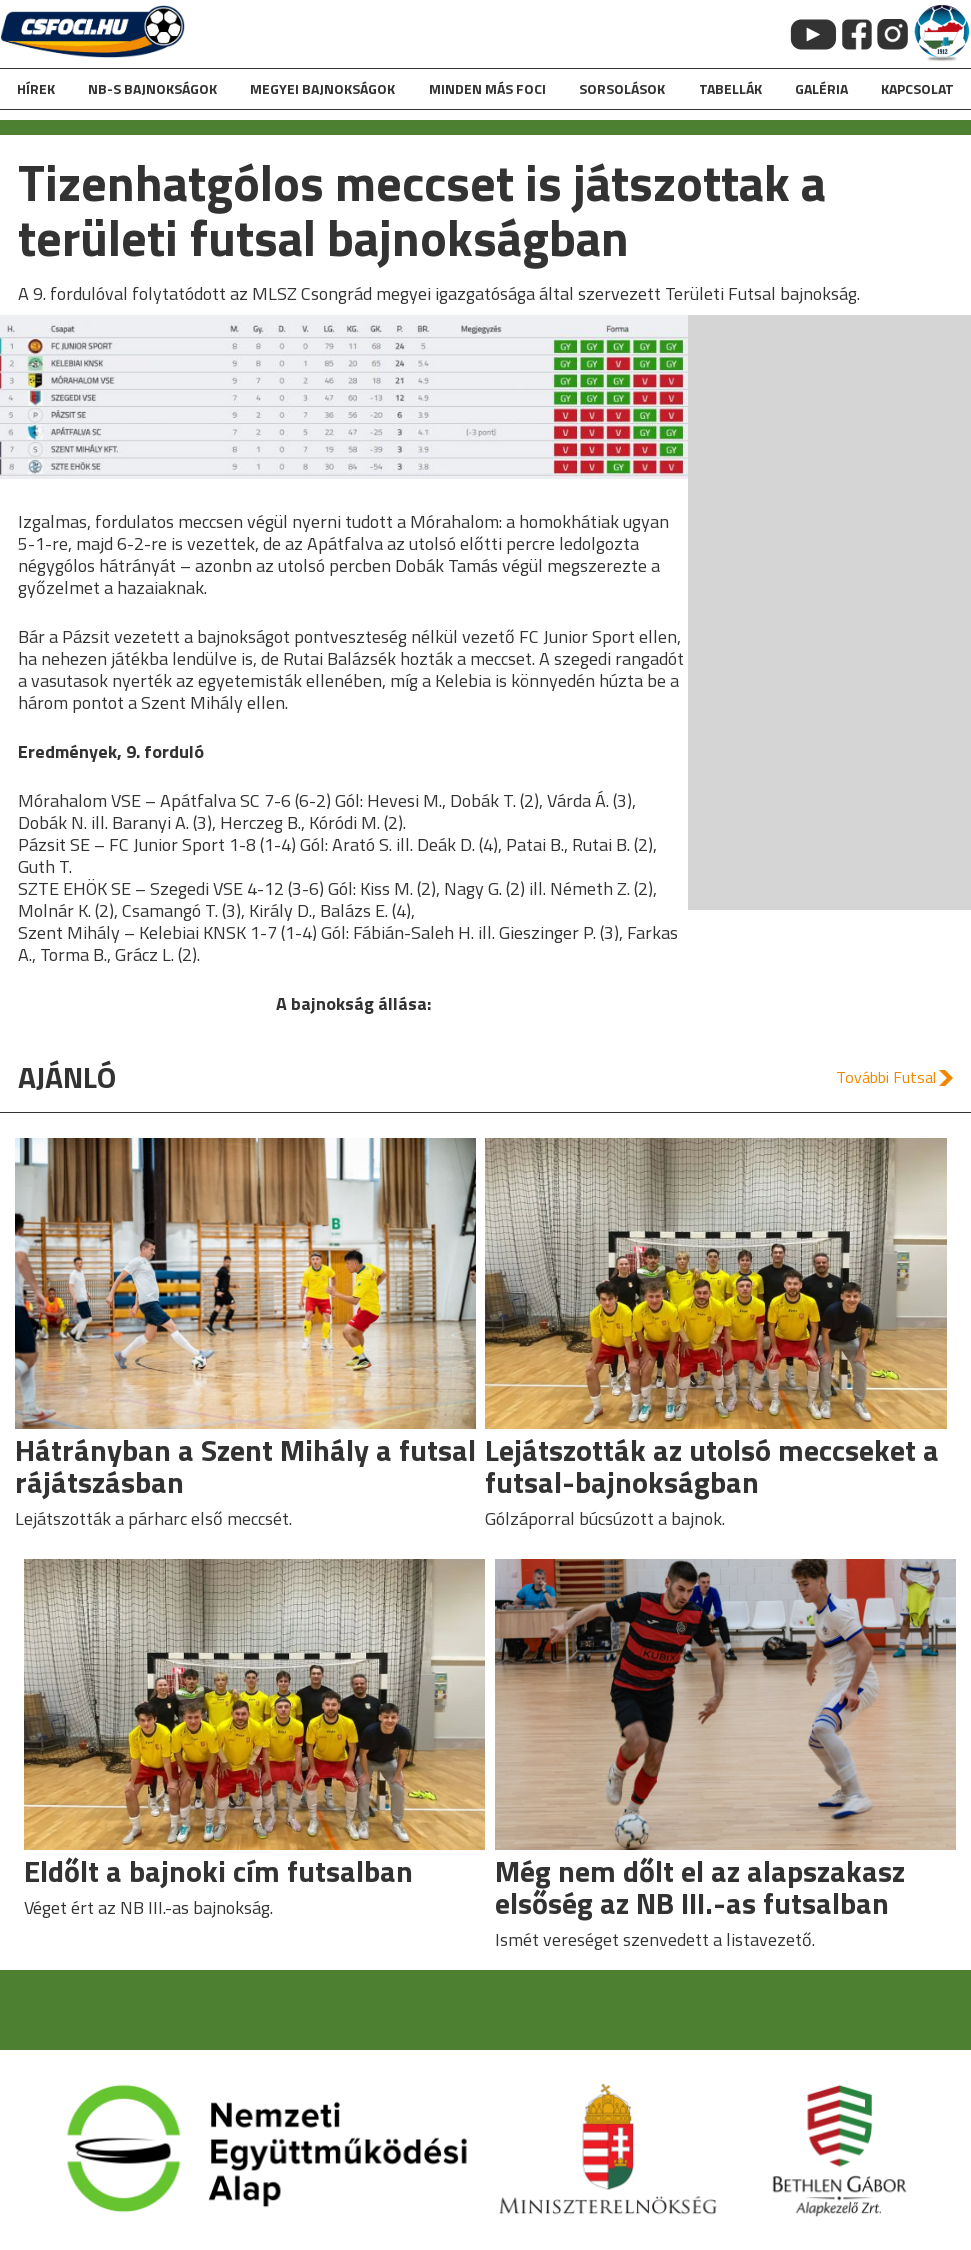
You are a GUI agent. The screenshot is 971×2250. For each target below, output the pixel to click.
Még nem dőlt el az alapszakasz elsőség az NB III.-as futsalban (700, 1887)
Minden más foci (487, 88)
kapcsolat (917, 88)
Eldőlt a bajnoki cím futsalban (218, 1871)
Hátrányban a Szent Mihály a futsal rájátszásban (245, 1466)
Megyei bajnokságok (322, 88)
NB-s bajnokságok (152, 88)
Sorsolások (622, 88)
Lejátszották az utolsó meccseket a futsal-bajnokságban (712, 1466)
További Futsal (886, 1077)
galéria (821, 88)
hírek (36, 88)
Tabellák (730, 88)
